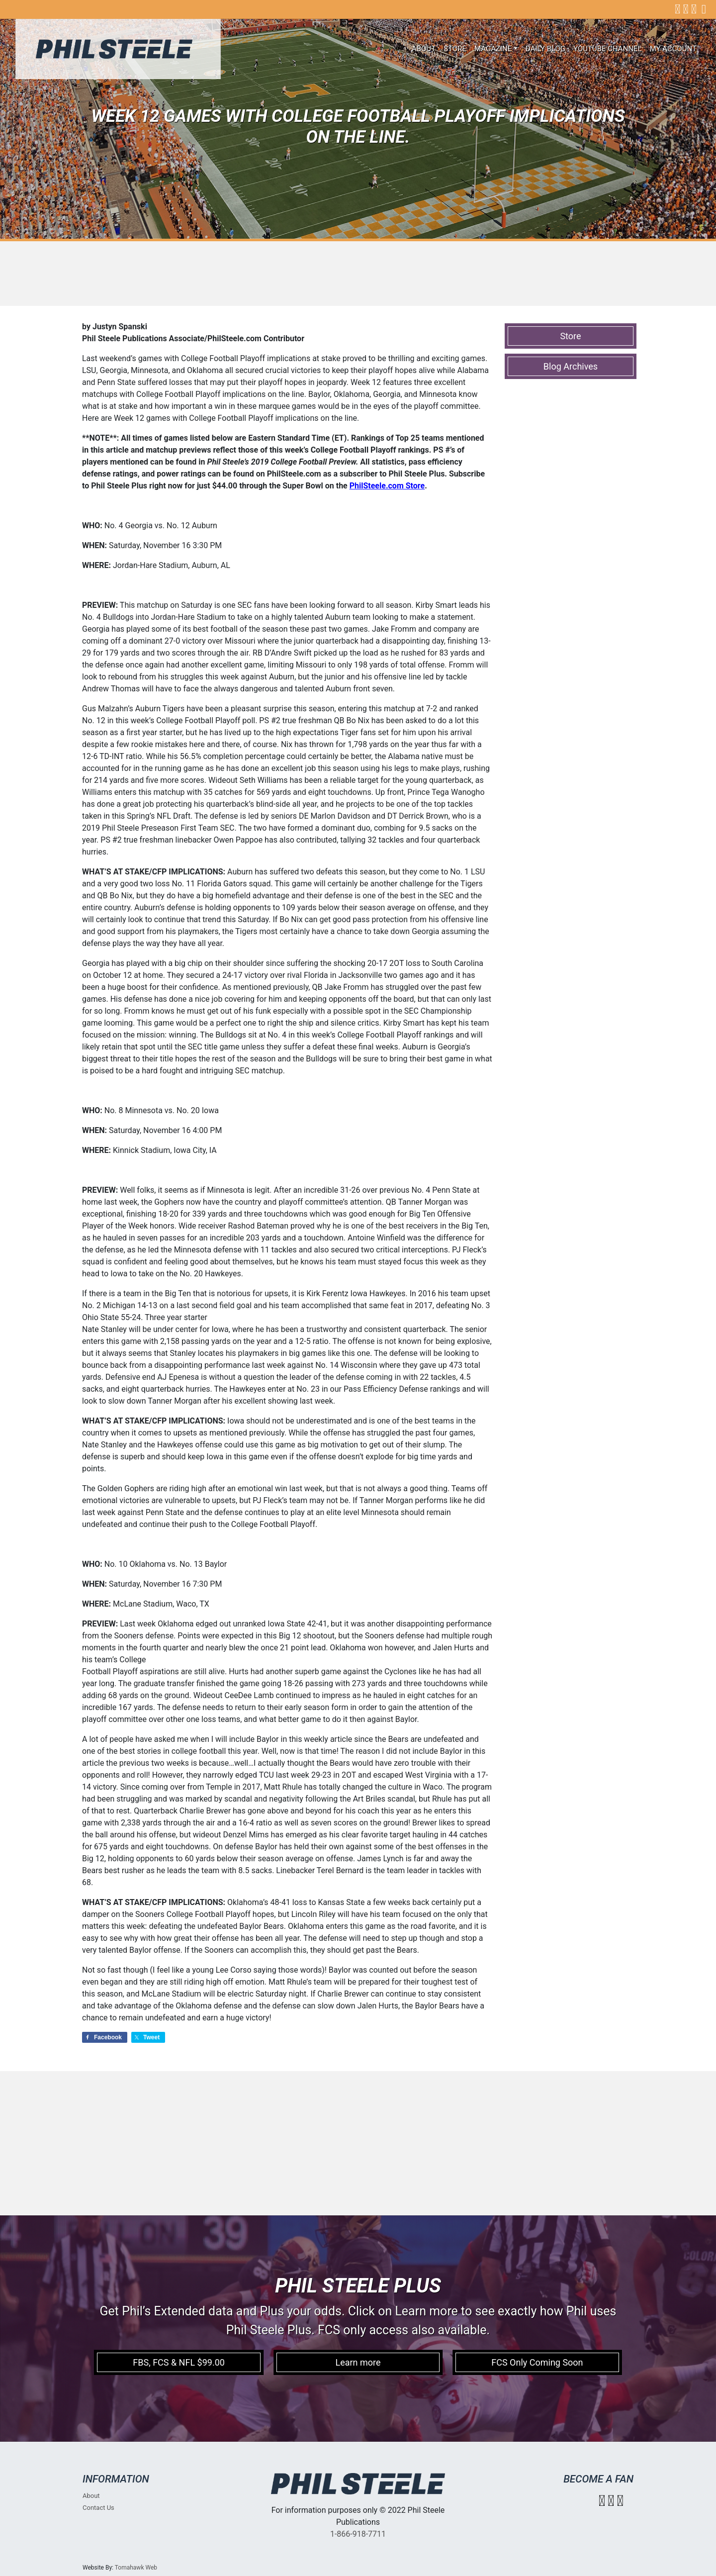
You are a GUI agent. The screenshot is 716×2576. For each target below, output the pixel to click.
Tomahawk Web (136, 2567)
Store (455, 48)
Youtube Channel (607, 48)
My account (673, 48)
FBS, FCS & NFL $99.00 (179, 2362)
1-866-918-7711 (358, 2534)
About (424, 48)
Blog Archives (570, 366)
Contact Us (98, 2507)
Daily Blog (545, 48)
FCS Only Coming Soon (537, 2362)
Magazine (493, 48)
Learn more (357, 2362)
